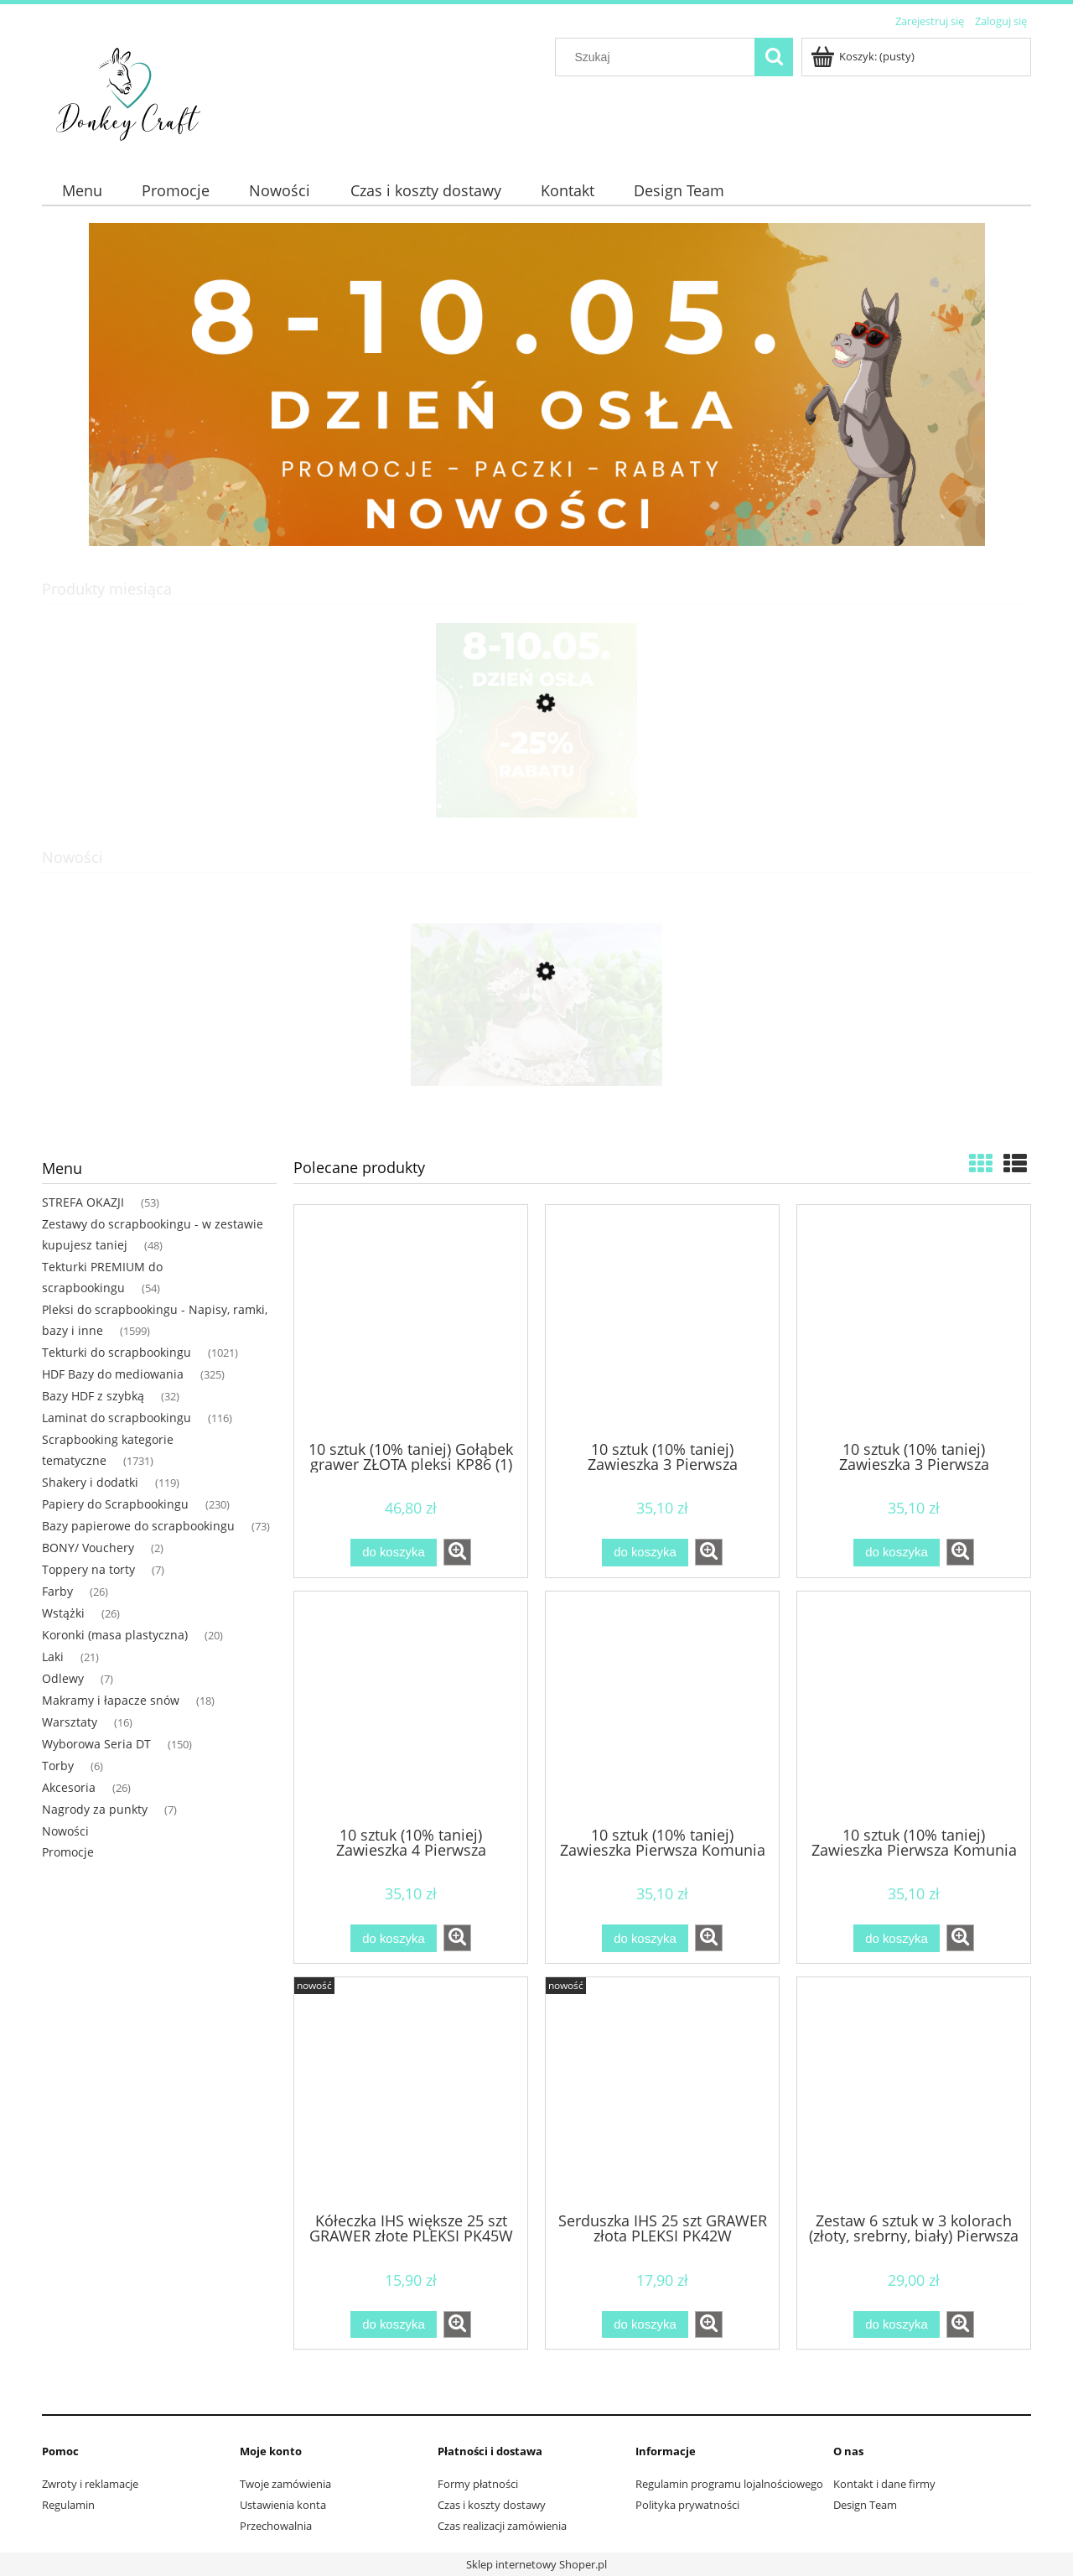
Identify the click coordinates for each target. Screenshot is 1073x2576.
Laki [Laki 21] (53, 1657)
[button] (457, 1552)
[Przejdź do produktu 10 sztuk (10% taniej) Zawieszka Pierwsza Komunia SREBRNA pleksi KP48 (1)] (662, 1707)
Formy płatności (478, 2483)
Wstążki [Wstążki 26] (63, 1613)
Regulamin (68, 2504)
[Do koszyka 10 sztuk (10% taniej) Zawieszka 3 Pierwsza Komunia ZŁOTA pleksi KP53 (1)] (896, 1552)
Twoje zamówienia (285, 2483)
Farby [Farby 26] (57, 1591)
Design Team (865, 2504)
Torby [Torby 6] (58, 1766)
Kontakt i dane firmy (884, 2483)
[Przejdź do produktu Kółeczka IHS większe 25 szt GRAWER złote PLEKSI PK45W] (410, 2093)
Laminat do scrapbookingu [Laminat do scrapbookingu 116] (116, 1418)
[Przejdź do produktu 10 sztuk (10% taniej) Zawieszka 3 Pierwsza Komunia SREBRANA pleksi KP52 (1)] (662, 1321)
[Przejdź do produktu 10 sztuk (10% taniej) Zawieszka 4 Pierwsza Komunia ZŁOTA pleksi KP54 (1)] (410, 1707)
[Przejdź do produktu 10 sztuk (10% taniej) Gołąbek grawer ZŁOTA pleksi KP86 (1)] (410, 1321)
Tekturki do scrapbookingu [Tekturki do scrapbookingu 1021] (116, 1352)
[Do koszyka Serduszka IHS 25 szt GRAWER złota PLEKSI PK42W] (644, 2325)
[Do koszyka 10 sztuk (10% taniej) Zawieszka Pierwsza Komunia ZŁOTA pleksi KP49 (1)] (896, 1938)
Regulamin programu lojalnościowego (729, 2483)
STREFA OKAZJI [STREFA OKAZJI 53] (83, 1202)
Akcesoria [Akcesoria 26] (69, 1787)
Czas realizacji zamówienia (502, 2525)
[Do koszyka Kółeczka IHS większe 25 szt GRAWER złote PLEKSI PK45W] (393, 2325)
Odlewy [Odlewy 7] (63, 1678)
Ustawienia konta (283, 2504)
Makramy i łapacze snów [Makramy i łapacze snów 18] (110, 1700)
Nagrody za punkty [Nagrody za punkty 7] (95, 1809)
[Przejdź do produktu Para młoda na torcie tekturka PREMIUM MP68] (536, 1050)
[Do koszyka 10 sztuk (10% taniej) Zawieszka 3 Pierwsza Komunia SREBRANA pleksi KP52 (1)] (644, 1552)
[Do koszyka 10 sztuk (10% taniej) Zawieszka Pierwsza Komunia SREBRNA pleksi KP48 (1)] (644, 1938)
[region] (536, 384)
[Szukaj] (773, 57)
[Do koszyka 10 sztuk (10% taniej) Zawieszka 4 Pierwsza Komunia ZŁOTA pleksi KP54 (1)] (393, 1938)
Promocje (68, 1852)
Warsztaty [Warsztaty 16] (69, 1722)
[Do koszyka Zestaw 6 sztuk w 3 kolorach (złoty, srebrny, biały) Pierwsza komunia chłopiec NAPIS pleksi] (896, 2325)
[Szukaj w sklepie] (658, 57)
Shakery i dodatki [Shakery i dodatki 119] (90, 1482)
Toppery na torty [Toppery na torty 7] (88, 1569)
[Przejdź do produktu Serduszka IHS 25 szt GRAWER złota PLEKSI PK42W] (662, 2093)
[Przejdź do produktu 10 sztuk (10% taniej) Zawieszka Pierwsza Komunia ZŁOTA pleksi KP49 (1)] (913, 1707)
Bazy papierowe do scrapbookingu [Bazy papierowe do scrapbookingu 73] (138, 1526)
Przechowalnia (276, 2525)
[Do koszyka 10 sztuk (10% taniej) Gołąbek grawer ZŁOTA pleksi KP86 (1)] (393, 1552)
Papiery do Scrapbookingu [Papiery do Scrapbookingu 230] (115, 1504)
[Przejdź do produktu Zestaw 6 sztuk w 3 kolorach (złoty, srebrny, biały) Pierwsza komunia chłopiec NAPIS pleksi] (913, 2093)
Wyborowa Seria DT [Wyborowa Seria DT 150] (96, 1744)
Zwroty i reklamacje (90, 2483)
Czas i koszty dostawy (492, 2504)
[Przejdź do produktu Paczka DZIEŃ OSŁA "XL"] (536, 782)
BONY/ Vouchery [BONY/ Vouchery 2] (88, 1547)
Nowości (65, 1831)
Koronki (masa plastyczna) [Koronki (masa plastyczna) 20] (115, 1635)
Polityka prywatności (687, 2504)
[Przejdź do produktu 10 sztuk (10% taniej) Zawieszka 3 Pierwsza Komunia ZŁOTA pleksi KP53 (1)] (913, 1321)
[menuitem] (82, 190)
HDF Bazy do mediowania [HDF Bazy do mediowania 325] (113, 1374)
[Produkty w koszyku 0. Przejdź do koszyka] (864, 56)
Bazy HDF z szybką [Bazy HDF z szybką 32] (93, 1396)
